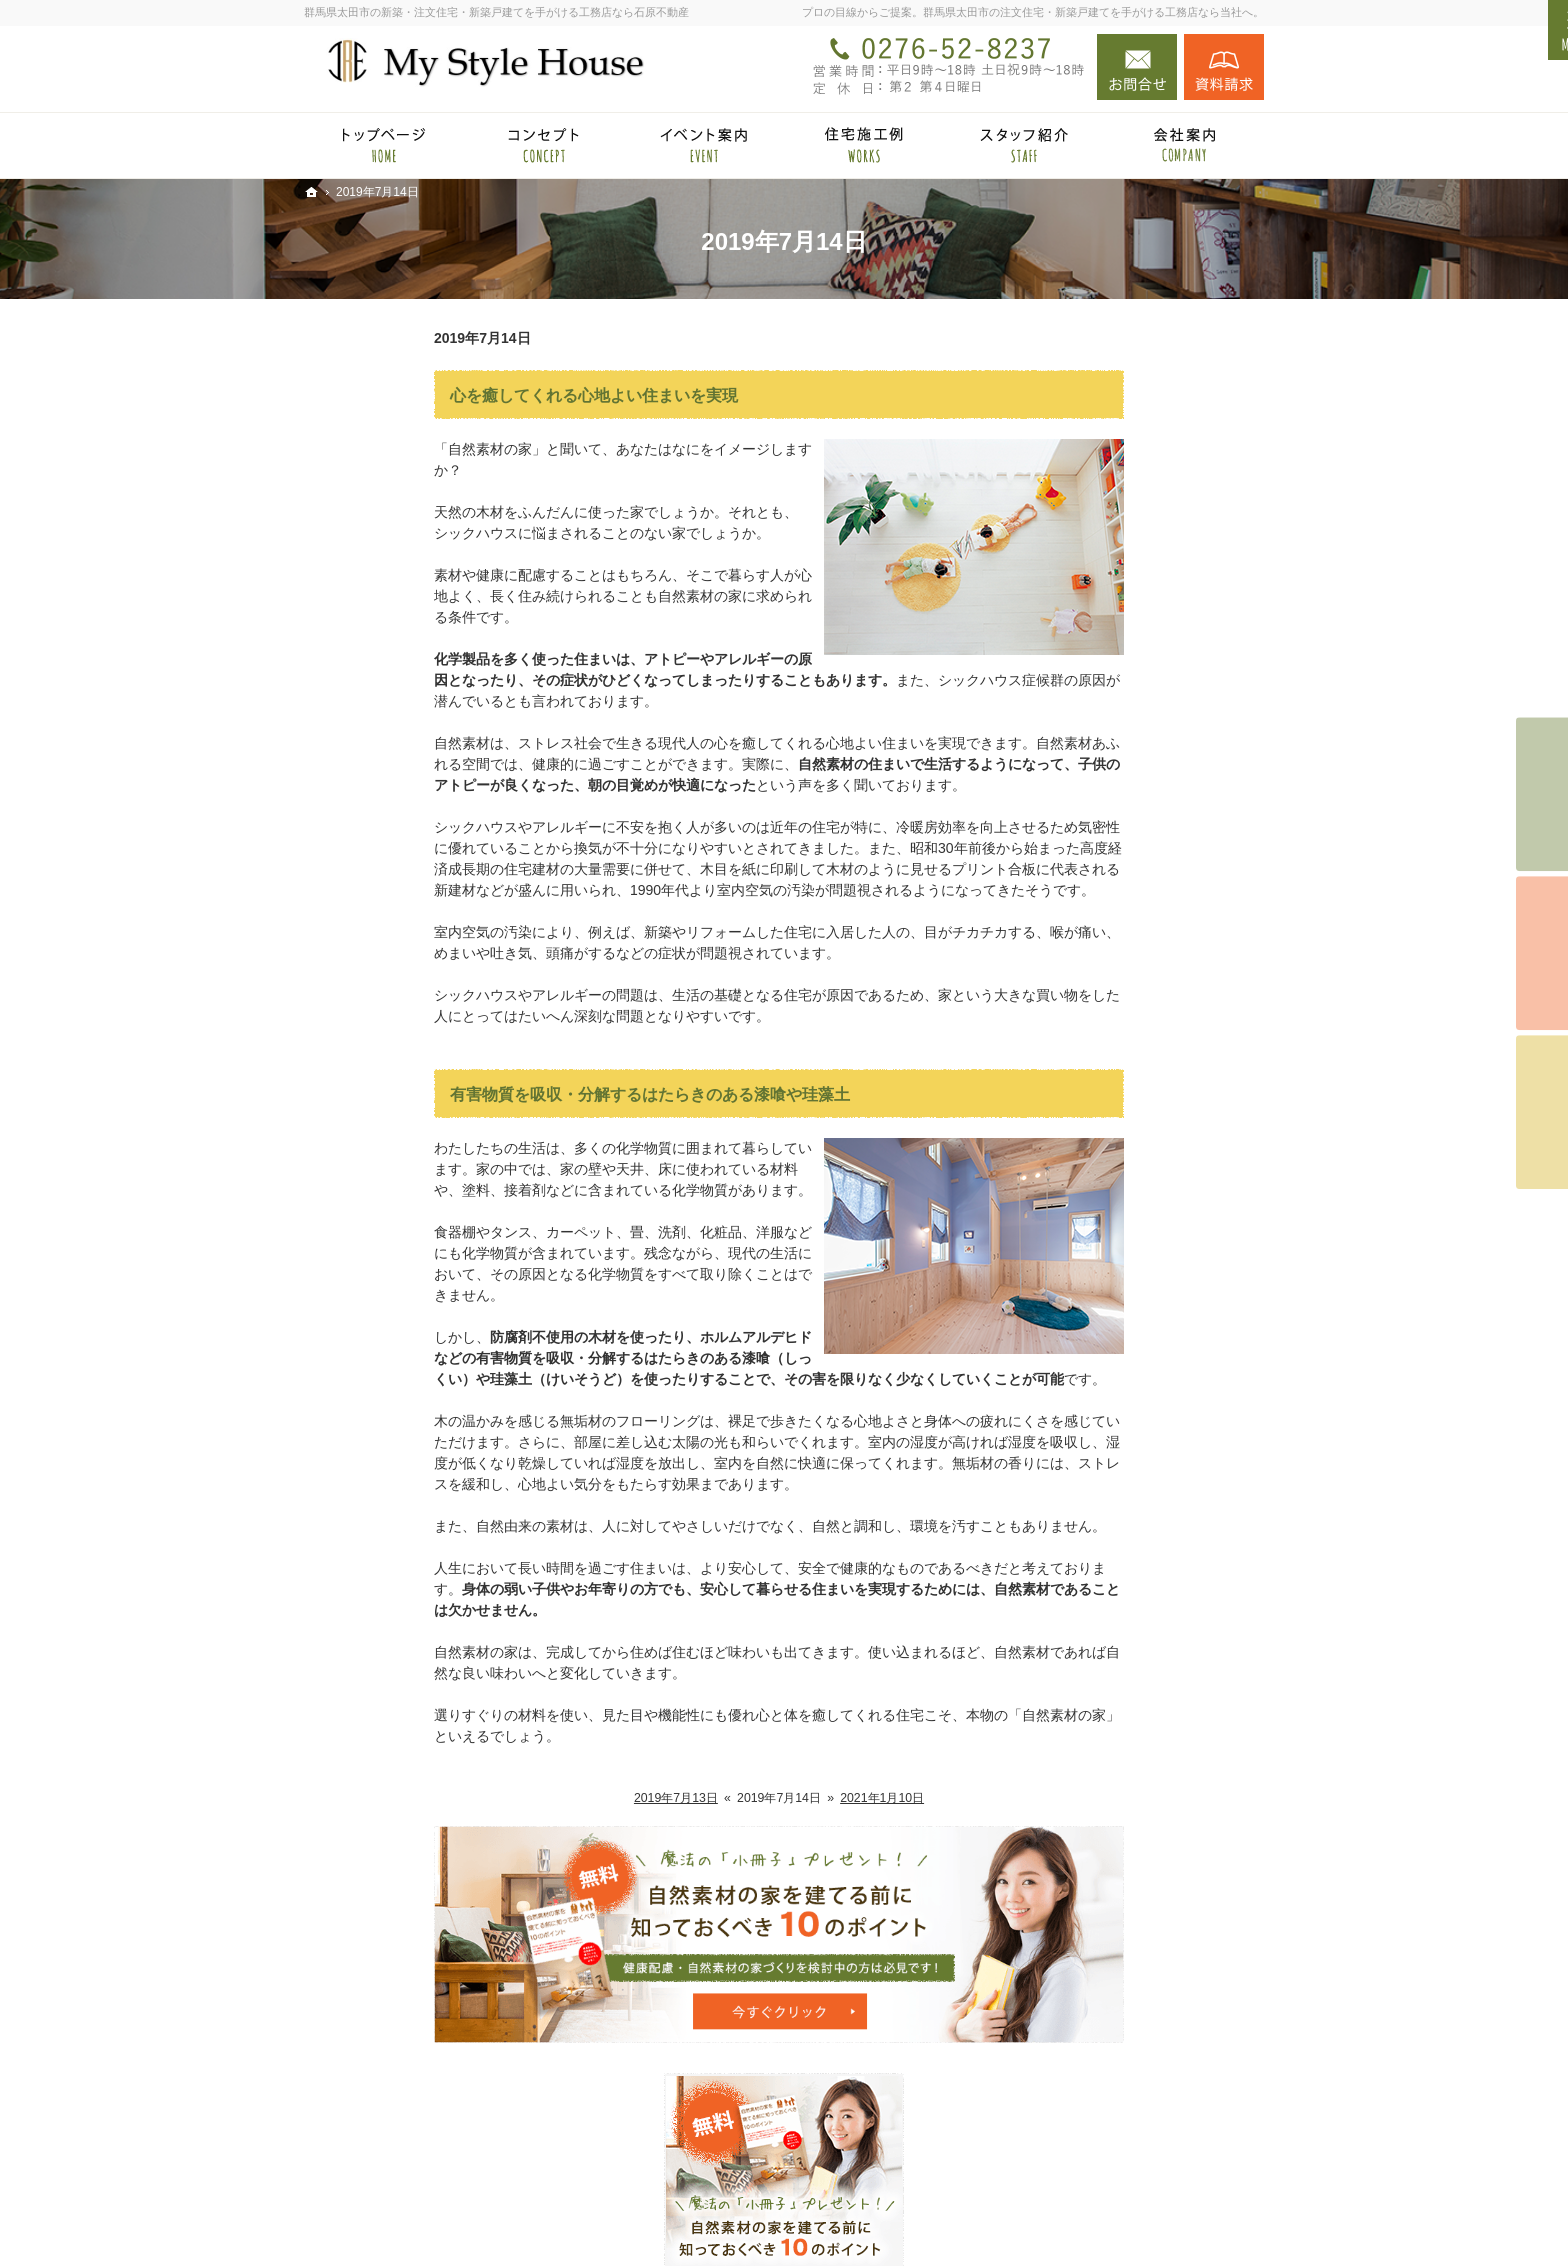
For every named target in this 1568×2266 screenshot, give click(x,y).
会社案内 (1078, 1290)
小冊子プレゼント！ (1113, 1450)
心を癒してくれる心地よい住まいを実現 (464, 395)
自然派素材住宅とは (1113, 1012)
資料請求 (1224, 67)
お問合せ (1137, 67)
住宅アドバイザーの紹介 (1127, 1370)
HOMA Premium (1119, 934)
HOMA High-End (1120, 875)
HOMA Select (1111, 904)
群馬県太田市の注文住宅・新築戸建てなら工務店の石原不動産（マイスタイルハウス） (922, 2219)
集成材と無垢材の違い (1120, 1091)
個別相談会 (1542, 954)
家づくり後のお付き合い (1127, 1251)
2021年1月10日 (752, 1798)
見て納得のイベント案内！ (1134, 972)
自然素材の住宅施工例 (1120, 1171)
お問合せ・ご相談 (1106, 1489)
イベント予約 (1542, 795)
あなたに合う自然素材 (1120, 1131)
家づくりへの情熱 (1106, 1330)
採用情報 (1078, 1410)
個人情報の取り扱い (1113, 1569)
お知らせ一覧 (1092, 1529)
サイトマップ (1092, 1609)
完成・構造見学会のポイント (1141, 1211)
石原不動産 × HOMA (1114, 836)
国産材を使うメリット (1120, 1052)
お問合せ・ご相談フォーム (1144, 2132)
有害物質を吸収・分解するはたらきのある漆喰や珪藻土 (520, 1094)
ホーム (1071, 796)
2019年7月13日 (546, 1798)
